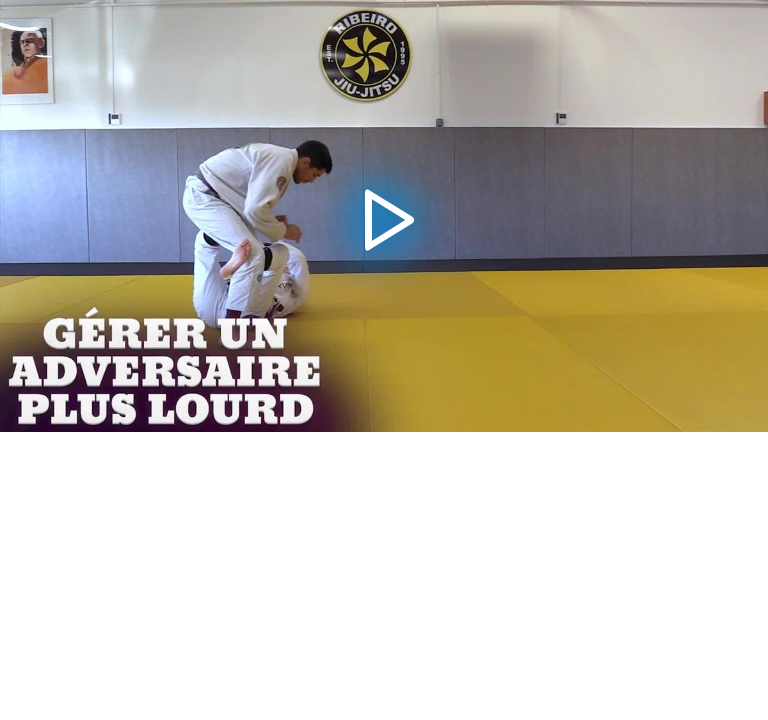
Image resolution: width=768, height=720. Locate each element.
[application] (384, 216)
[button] (383, 215)
